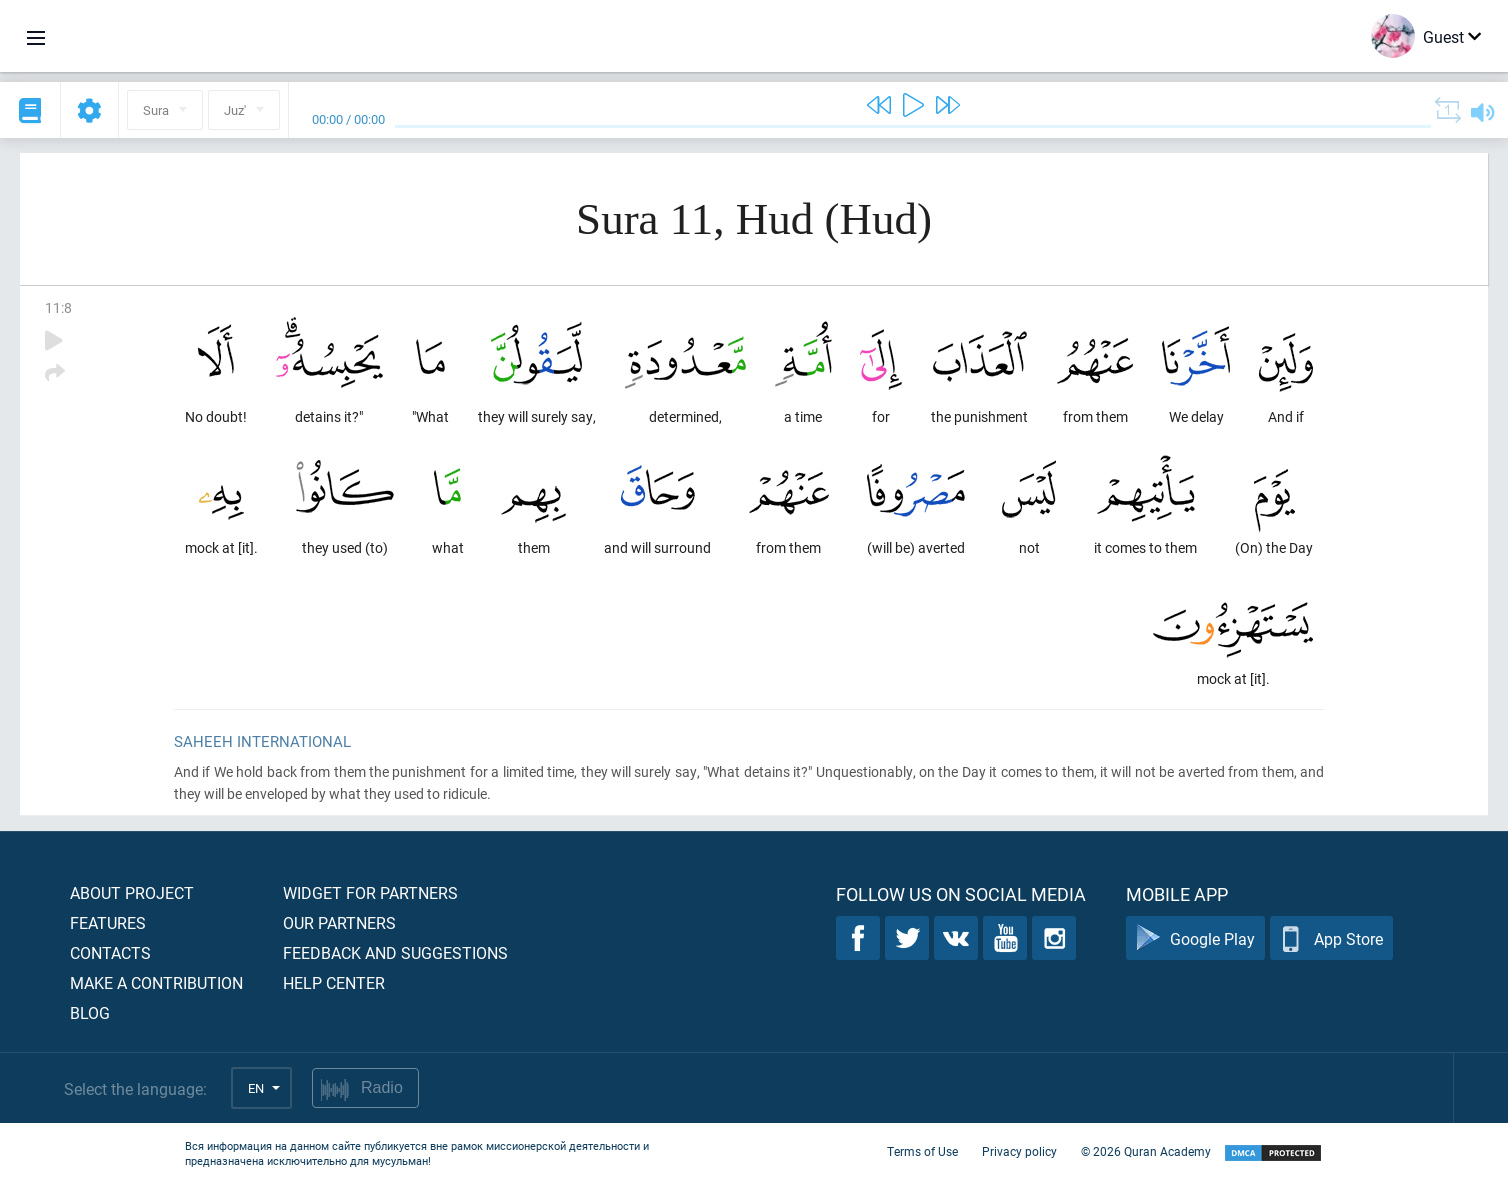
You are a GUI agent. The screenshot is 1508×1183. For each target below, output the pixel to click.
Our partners (339, 922)
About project (132, 892)
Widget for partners (370, 892)
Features (108, 922)
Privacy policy (1019, 1151)
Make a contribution (156, 982)
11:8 (58, 307)
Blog (90, 1012)
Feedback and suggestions (395, 952)
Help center (334, 982)
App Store (1331, 938)
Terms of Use (922, 1151)
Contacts (110, 952)
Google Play (1195, 938)
